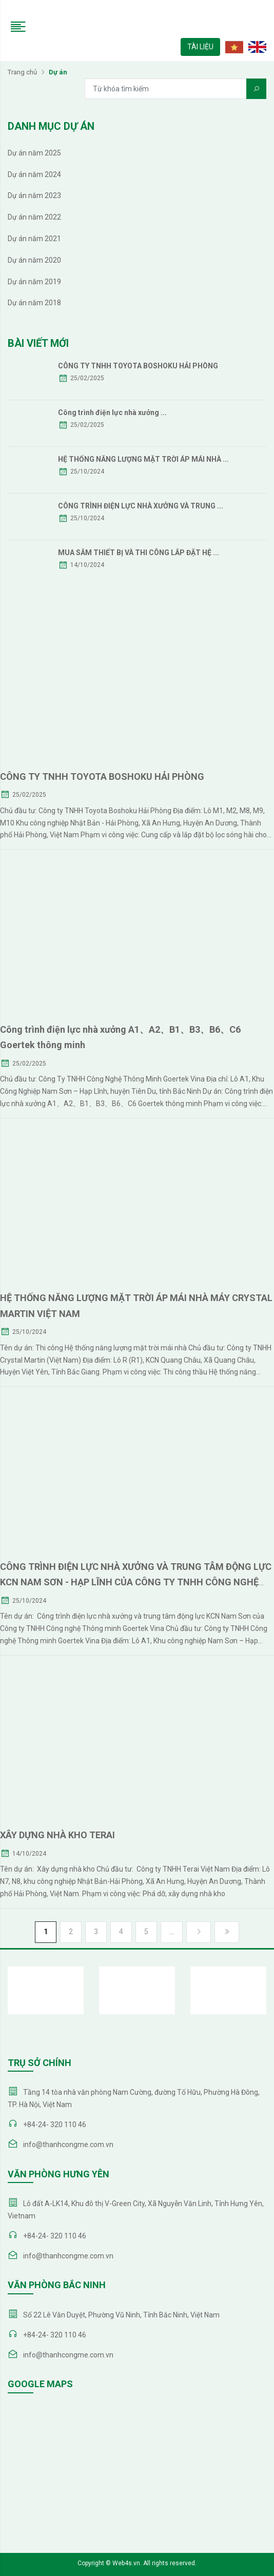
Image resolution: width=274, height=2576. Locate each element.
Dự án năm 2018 (34, 303)
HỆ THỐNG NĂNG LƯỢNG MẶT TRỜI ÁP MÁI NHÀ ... (143, 459)
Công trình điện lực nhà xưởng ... (112, 412)
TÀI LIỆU (200, 47)
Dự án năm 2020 (34, 260)
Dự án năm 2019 (34, 282)
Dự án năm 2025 (34, 153)
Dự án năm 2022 (34, 217)
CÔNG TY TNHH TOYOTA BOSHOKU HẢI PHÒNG (138, 366)
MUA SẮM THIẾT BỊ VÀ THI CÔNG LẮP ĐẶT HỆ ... (138, 552)
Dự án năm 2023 (34, 195)
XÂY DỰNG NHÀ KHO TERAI (57, 1835)
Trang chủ (22, 72)
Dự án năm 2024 (34, 174)
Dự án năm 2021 (34, 238)
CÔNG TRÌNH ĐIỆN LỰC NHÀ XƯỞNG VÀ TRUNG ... (140, 506)
